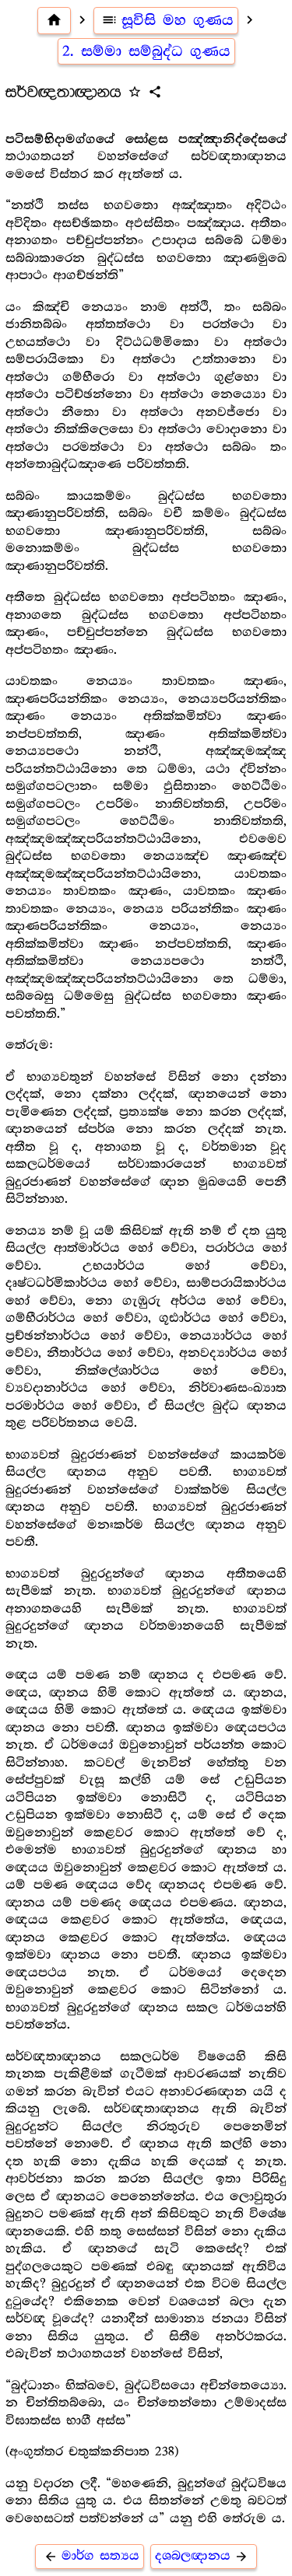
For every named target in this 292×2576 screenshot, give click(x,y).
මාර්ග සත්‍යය (89, 2556)
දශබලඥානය (203, 2556)
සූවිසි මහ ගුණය (166, 20)
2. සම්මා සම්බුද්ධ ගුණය (146, 51)
